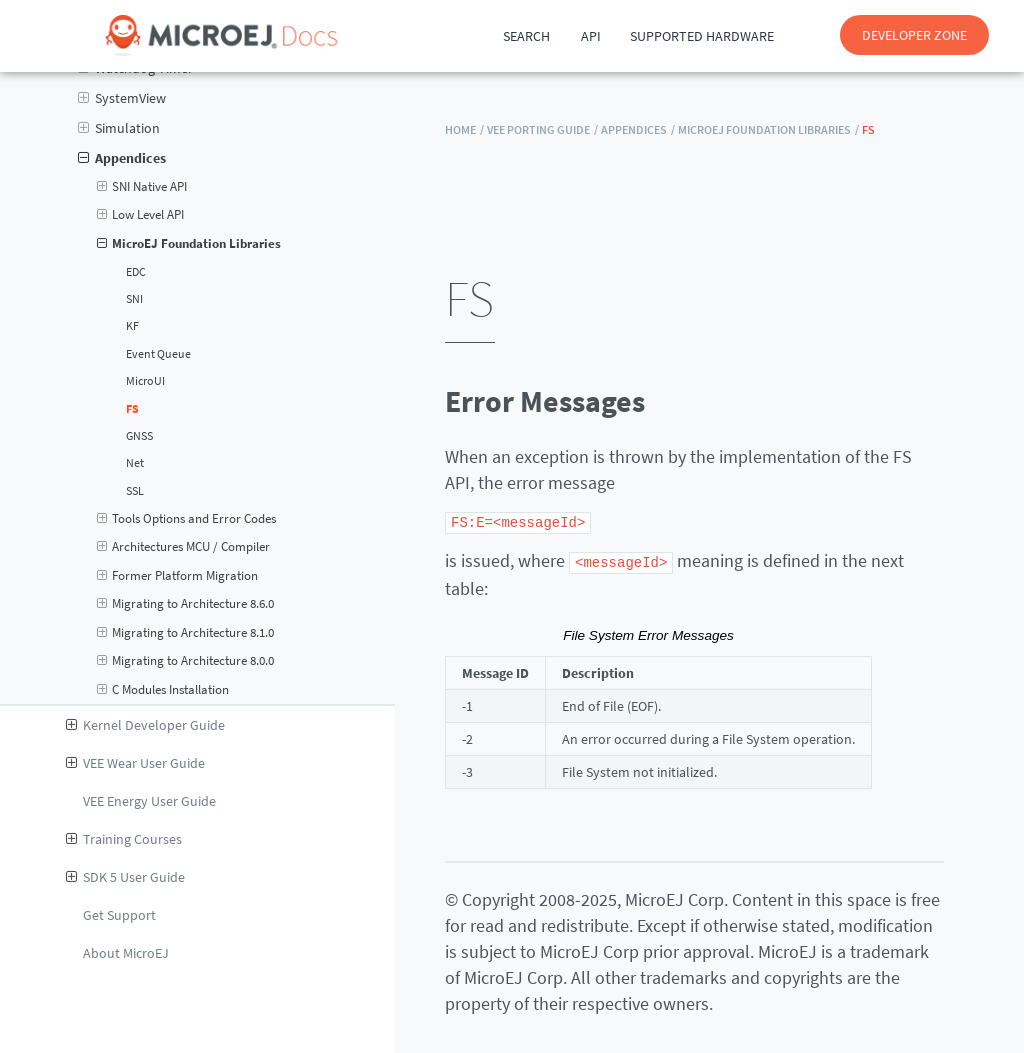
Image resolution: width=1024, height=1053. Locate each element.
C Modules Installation (163, 690)
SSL (135, 491)
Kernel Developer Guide (145, 725)
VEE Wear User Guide (135, 763)
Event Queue (158, 354)
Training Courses (124, 839)
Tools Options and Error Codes (187, 519)
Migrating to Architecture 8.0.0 (186, 661)
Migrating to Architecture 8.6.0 (186, 604)
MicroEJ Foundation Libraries (189, 244)
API (591, 36)
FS (132, 409)
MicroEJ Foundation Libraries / (768, 129)
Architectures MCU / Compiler (184, 547)
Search (526, 36)
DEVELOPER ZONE (914, 35)
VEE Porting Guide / (542, 129)
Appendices (122, 158)
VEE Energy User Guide (149, 801)
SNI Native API (142, 187)
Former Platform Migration (178, 576)
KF (132, 326)
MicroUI (145, 381)
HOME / (464, 129)
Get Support (119, 915)
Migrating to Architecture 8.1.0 (186, 633)
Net (135, 463)
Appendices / (638, 129)
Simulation (119, 128)
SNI (134, 299)
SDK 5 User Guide (125, 877)
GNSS (139, 436)
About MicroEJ (126, 953)
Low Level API (141, 215)
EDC (136, 272)
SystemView (122, 98)
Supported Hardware (702, 36)
